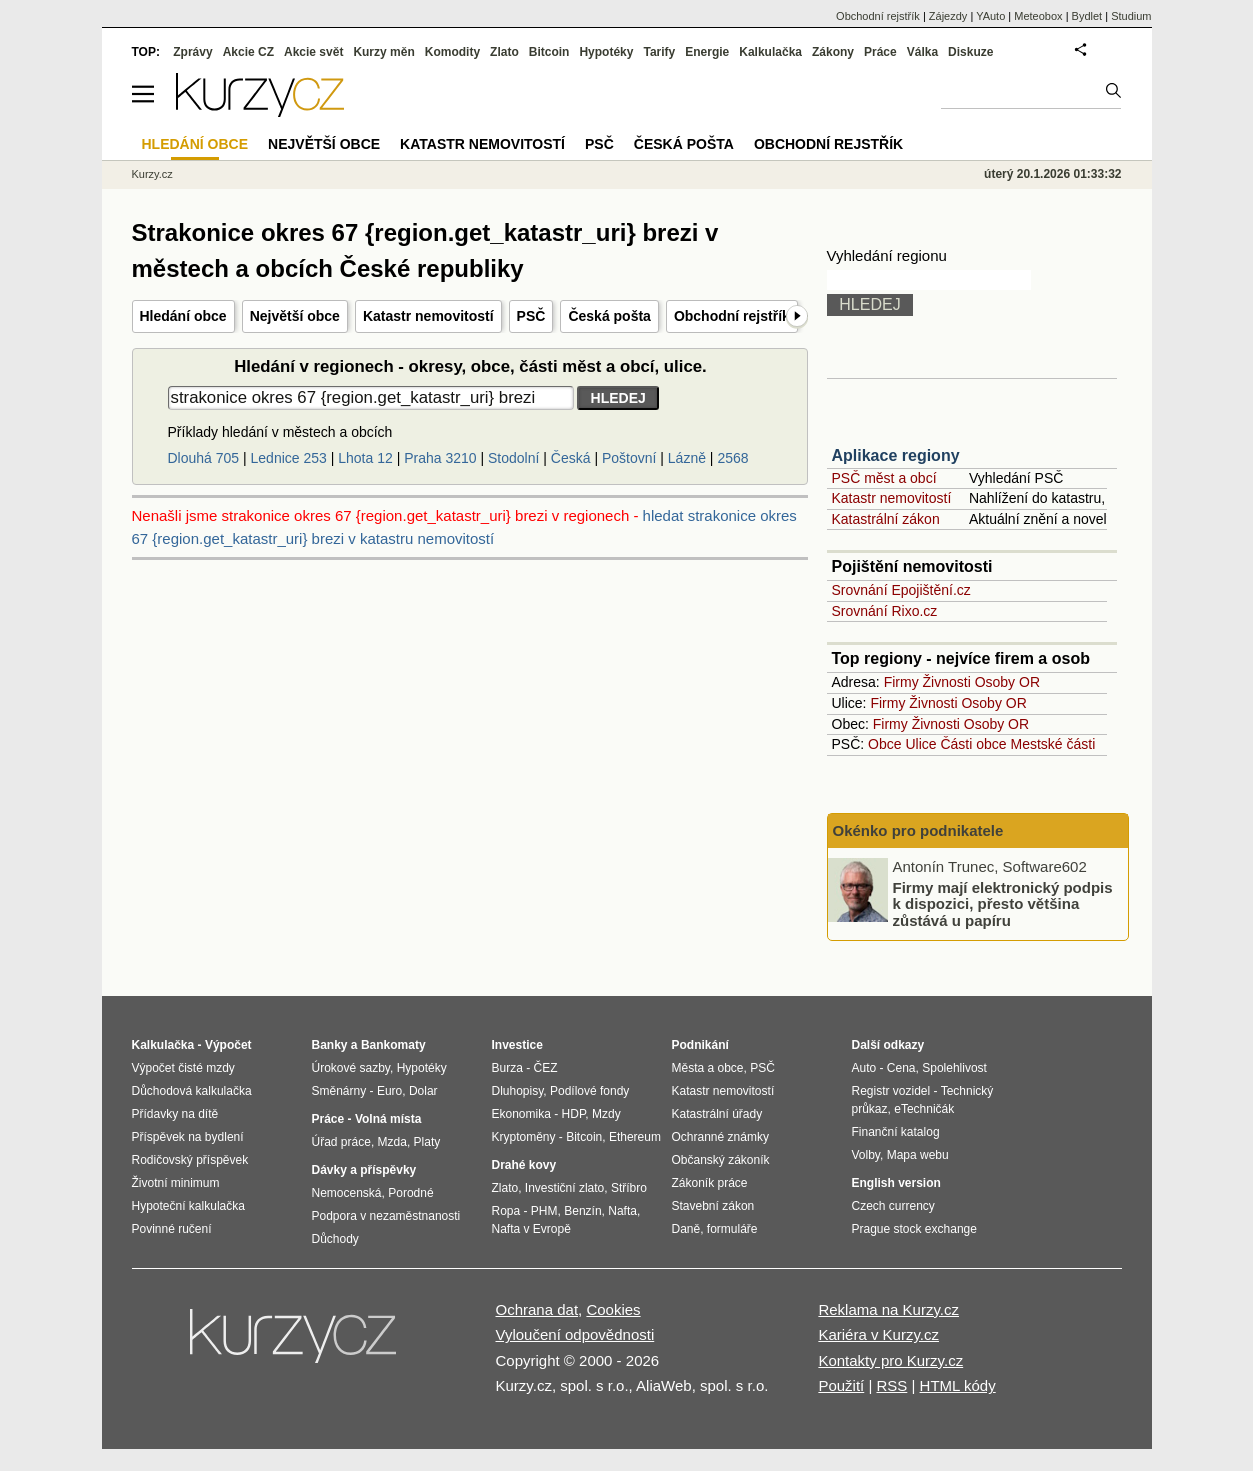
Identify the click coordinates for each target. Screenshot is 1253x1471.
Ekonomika (521, 1114)
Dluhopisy (518, 1091)
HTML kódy (958, 1385)
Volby (866, 1155)
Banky (330, 1045)
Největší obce (295, 316)
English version (896, 1183)
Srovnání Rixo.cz (885, 611)
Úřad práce (341, 1142)
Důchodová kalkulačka (192, 1091)
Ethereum (635, 1137)
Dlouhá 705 (204, 458)
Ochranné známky (720, 1137)
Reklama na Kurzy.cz (888, 1309)
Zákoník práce (710, 1183)
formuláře (732, 1229)
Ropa (506, 1211)
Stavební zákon (713, 1206)
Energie (707, 52)
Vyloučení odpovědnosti (575, 1334)
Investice (517, 1045)
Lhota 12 (365, 458)
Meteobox (1038, 16)
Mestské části (1053, 744)
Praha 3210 (440, 458)
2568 (732, 458)
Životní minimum (176, 1183)
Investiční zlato (564, 1188)
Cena (901, 1068)
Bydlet (1087, 16)
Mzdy (606, 1114)
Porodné (410, 1193)
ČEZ (546, 1068)
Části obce (973, 744)
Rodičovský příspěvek (190, 1160)
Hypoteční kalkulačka (188, 1206)
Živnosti (947, 682)
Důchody (335, 1239)
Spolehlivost (954, 1068)
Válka (922, 52)
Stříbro (629, 1188)
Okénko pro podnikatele (918, 830)
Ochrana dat (537, 1309)
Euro (389, 1091)
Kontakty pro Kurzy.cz (890, 1360)
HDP (574, 1114)
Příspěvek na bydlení (188, 1137)
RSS (891, 1385)
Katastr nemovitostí (428, 316)
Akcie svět (313, 52)
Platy (427, 1142)
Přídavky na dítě (175, 1114)
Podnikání (700, 1045)
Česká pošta (609, 316)
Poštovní (629, 458)
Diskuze (970, 52)
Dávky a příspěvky (364, 1170)
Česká (571, 458)
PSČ (531, 316)
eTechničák (924, 1109)
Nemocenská (347, 1193)
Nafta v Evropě (531, 1229)
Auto (864, 1068)
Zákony (833, 52)
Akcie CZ (248, 52)
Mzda (392, 1142)
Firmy (901, 682)
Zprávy (192, 52)
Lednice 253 (289, 458)
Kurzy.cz (152, 174)
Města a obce (708, 1068)
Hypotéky (606, 52)
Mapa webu (918, 1155)
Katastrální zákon (886, 519)
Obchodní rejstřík (732, 316)
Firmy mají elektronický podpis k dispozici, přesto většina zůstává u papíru (1003, 903)
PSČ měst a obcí (884, 478)
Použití (841, 1385)
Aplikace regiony (896, 455)
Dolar (423, 1091)
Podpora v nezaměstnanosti (386, 1216)
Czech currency (893, 1206)
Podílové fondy (589, 1091)
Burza (507, 1068)
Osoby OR (1007, 682)
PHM (544, 1211)
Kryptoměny (524, 1137)
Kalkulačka (770, 52)
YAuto (990, 16)
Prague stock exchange (914, 1229)
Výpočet (228, 1045)
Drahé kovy (524, 1165)
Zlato (504, 52)
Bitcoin (549, 52)
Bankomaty (393, 1045)
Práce (880, 52)
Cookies (613, 1309)
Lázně (687, 458)
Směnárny (339, 1091)
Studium (1131, 16)
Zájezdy (948, 16)
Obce (884, 744)
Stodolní (513, 458)
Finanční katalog (896, 1132)
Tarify (659, 52)
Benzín (582, 1211)
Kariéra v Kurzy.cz (878, 1334)
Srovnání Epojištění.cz (901, 590)
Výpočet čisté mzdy (183, 1068)
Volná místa (388, 1119)
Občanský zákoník (721, 1160)
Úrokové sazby (351, 1068)
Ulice (920, 744)
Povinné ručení (172, 1229)
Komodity (452, 52)
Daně (686, 1229)
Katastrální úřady (717, 1114)
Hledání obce (183, 316)
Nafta (622, 1211)
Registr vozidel (891, 1091)
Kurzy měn (383, 52)
